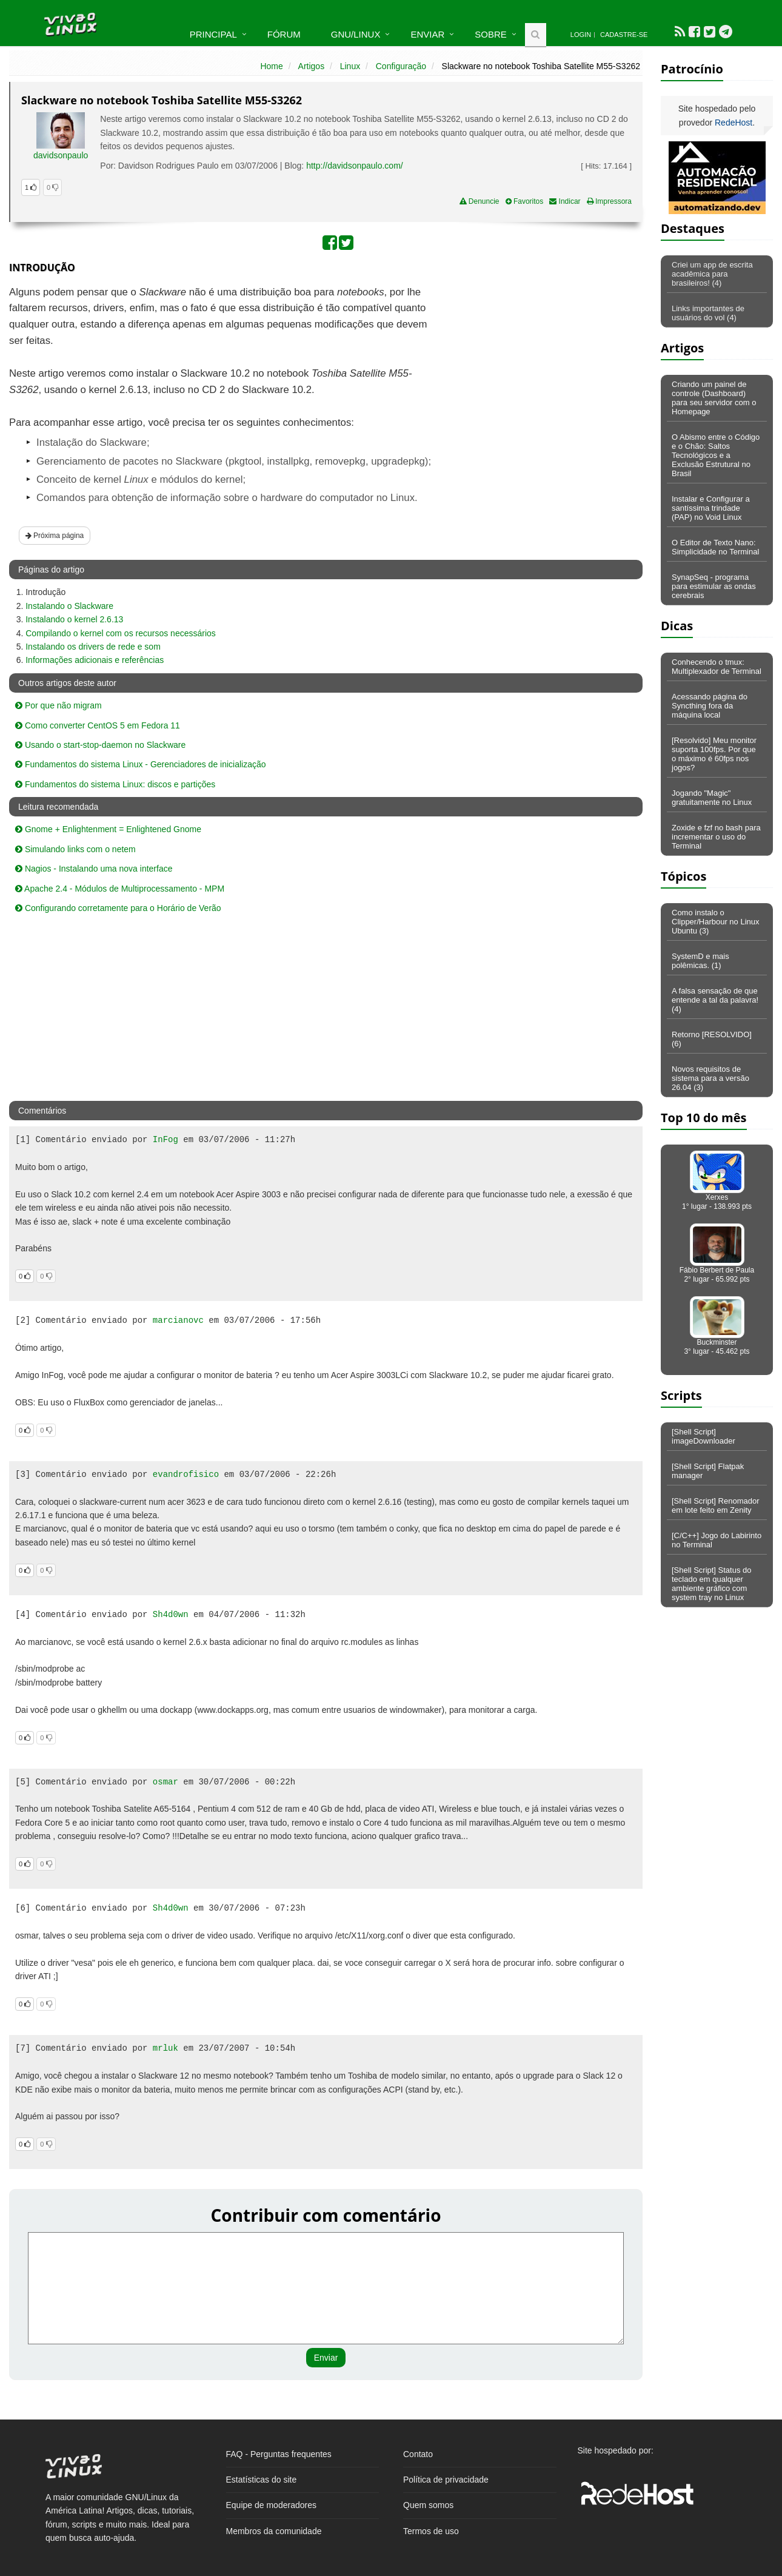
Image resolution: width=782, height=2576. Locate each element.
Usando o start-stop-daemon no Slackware (100, 745)
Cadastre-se (623, 34)
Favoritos (525, 201)
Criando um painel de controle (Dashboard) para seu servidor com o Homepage (714, 398)
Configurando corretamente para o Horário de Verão (118, 908)
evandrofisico (186, 1474)
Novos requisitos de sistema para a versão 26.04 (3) (710, 1078)
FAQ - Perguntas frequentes (279, 2454)
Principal (213, 34)
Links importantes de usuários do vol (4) (708, 313)
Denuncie (480, 201)
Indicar (564, 201)
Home (271, 66)
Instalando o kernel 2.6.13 (74, 619)
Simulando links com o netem (75, 849)
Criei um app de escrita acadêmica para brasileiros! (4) (712, 274)
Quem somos (428, 2505)
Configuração (401, 66)
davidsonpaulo (60, 155)
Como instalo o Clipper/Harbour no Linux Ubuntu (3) (716, 921)
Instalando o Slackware (69, 606)
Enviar (427, 34)
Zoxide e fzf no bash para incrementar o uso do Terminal (716, 836)
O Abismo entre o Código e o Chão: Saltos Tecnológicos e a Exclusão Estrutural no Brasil (716, 455)
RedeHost (733, 122)
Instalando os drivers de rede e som (93, 646)
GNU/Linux (356, 34)
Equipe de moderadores (271, 2505)
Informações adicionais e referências (94, 660)
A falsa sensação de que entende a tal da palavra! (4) (715, 1000)
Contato (418, 2454)
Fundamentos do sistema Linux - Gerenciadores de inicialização (140, 764)
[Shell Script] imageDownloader (703, 1436)
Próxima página (54, 535)
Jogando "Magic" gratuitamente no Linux (712, 798)
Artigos (311, 66)
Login (580, 34)
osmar (165, 1782)
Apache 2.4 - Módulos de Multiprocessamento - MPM (119, 888)
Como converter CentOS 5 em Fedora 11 (97, 725)
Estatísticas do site (261, 2479)
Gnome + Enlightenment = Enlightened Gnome (108, 829)
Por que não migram (58, 705)
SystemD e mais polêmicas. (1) (700, 961)
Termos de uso (431, 2531)
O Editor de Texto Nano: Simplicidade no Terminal (715, 547)
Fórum (284, 34)
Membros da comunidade (274, 2531)
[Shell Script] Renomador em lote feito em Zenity (716, 1505)
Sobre (491, 34)
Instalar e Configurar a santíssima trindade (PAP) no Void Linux (711, 508)
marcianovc (178, 1320)
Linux (350, 66)
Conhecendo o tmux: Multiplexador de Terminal (716, 666)
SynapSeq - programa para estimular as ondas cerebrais (714, 586)
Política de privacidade (446, 2479)
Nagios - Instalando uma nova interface (93, 868)
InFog (165, 1140)
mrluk (165, 2048)
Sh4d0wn (171, 1614)
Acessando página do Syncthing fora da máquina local (709, 705)
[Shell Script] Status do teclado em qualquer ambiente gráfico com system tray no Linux (712, 1583)
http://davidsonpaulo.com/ (354, 165)
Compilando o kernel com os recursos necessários (120, 633)
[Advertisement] (538, 372)
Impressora (609, 201)
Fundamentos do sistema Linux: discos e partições (115, 784)
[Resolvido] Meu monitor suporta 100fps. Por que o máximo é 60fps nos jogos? (714, 754)
